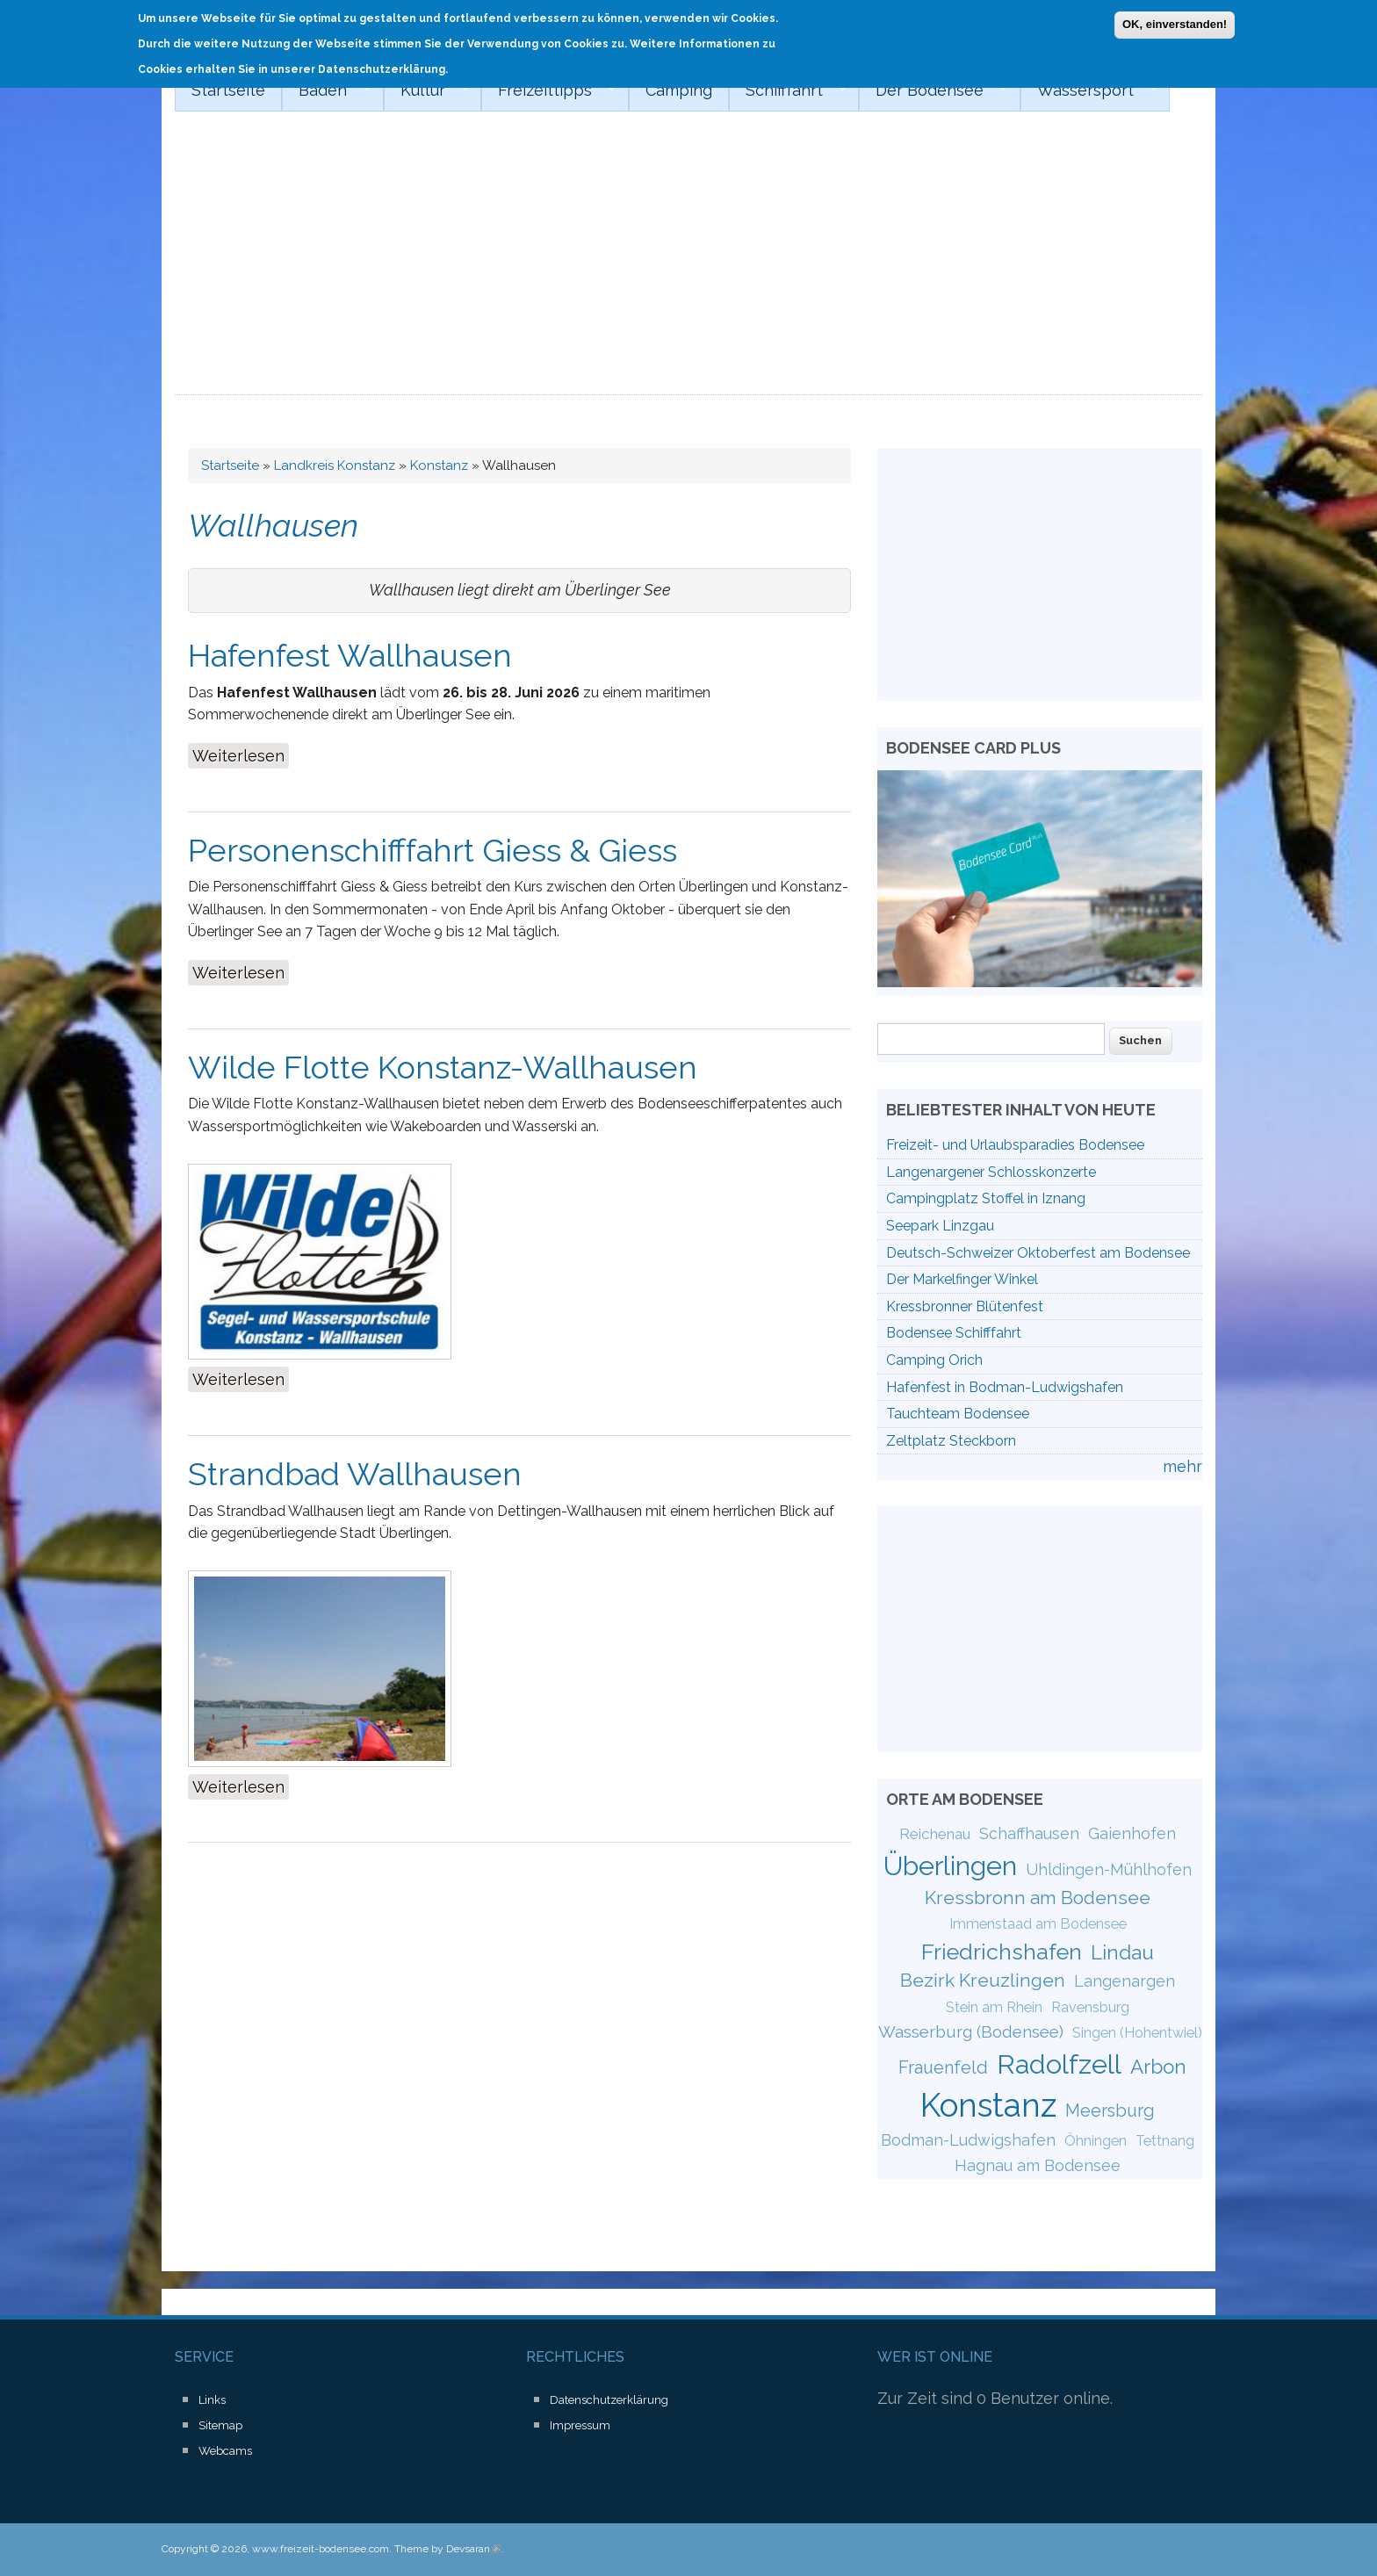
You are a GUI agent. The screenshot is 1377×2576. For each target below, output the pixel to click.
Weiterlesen (240, 754)
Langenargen (1124, 1981)
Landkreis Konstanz (334, 465)
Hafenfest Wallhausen (350, 655)
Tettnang (1164, 2140)
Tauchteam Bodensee (957, 1413)
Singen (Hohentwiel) (1137, 2032)
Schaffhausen (1029, 1833)
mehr (1182, 1466)
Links (212, 2399)
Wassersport (1088, 90)
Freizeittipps (548, 90)
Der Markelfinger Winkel (962, 1279)
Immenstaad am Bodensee (1038, 1924)
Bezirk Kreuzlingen (982, 1980)
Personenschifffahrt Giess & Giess (432, 850)
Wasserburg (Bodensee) (970, 2031)
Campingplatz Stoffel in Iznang (985, 1198)
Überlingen (950, 1865)
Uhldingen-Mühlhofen (1109, 1869)
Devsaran (473, 2549)
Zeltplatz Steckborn (951, 1440)
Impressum (580, 2425)
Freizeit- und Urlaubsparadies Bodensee (1015, 1144)
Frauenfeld (943, 2067)
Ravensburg (1090, 2007)
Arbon (1158, 2066)
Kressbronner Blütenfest (964, 1306)
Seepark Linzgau (940, 1225)
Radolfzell (1059, 2064)
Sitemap (220, 2425)
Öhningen (1095, 2140)
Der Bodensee (933, 90)
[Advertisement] (688, 263)
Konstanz (439, 465)
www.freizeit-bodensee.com (320, 2549)
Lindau (1122, 1952)
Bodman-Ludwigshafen (968, 2140)
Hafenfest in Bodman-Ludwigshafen (1004, 1387)
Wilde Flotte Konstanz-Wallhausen (442, 1067)
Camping (678, 90)
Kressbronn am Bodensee (1037, 1898)
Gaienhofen (1132, 1833)
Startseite (228, 90)
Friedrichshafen (1001, 1951)
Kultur (426, 90)
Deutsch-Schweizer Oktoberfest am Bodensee (1038, 1253)
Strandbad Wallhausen (355, 1473)
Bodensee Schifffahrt (953, 1332)
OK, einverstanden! (1174, 24)
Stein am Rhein (994, 2007)
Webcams (225, 2450)
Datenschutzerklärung (609, 2399)
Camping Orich (934, 1360)
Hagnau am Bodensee (1038, 2165)
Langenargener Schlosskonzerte (991, 1172)
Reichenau (934, 1834)
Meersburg (1110, 2110)
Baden (326, 90)
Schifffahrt (788, 90)
